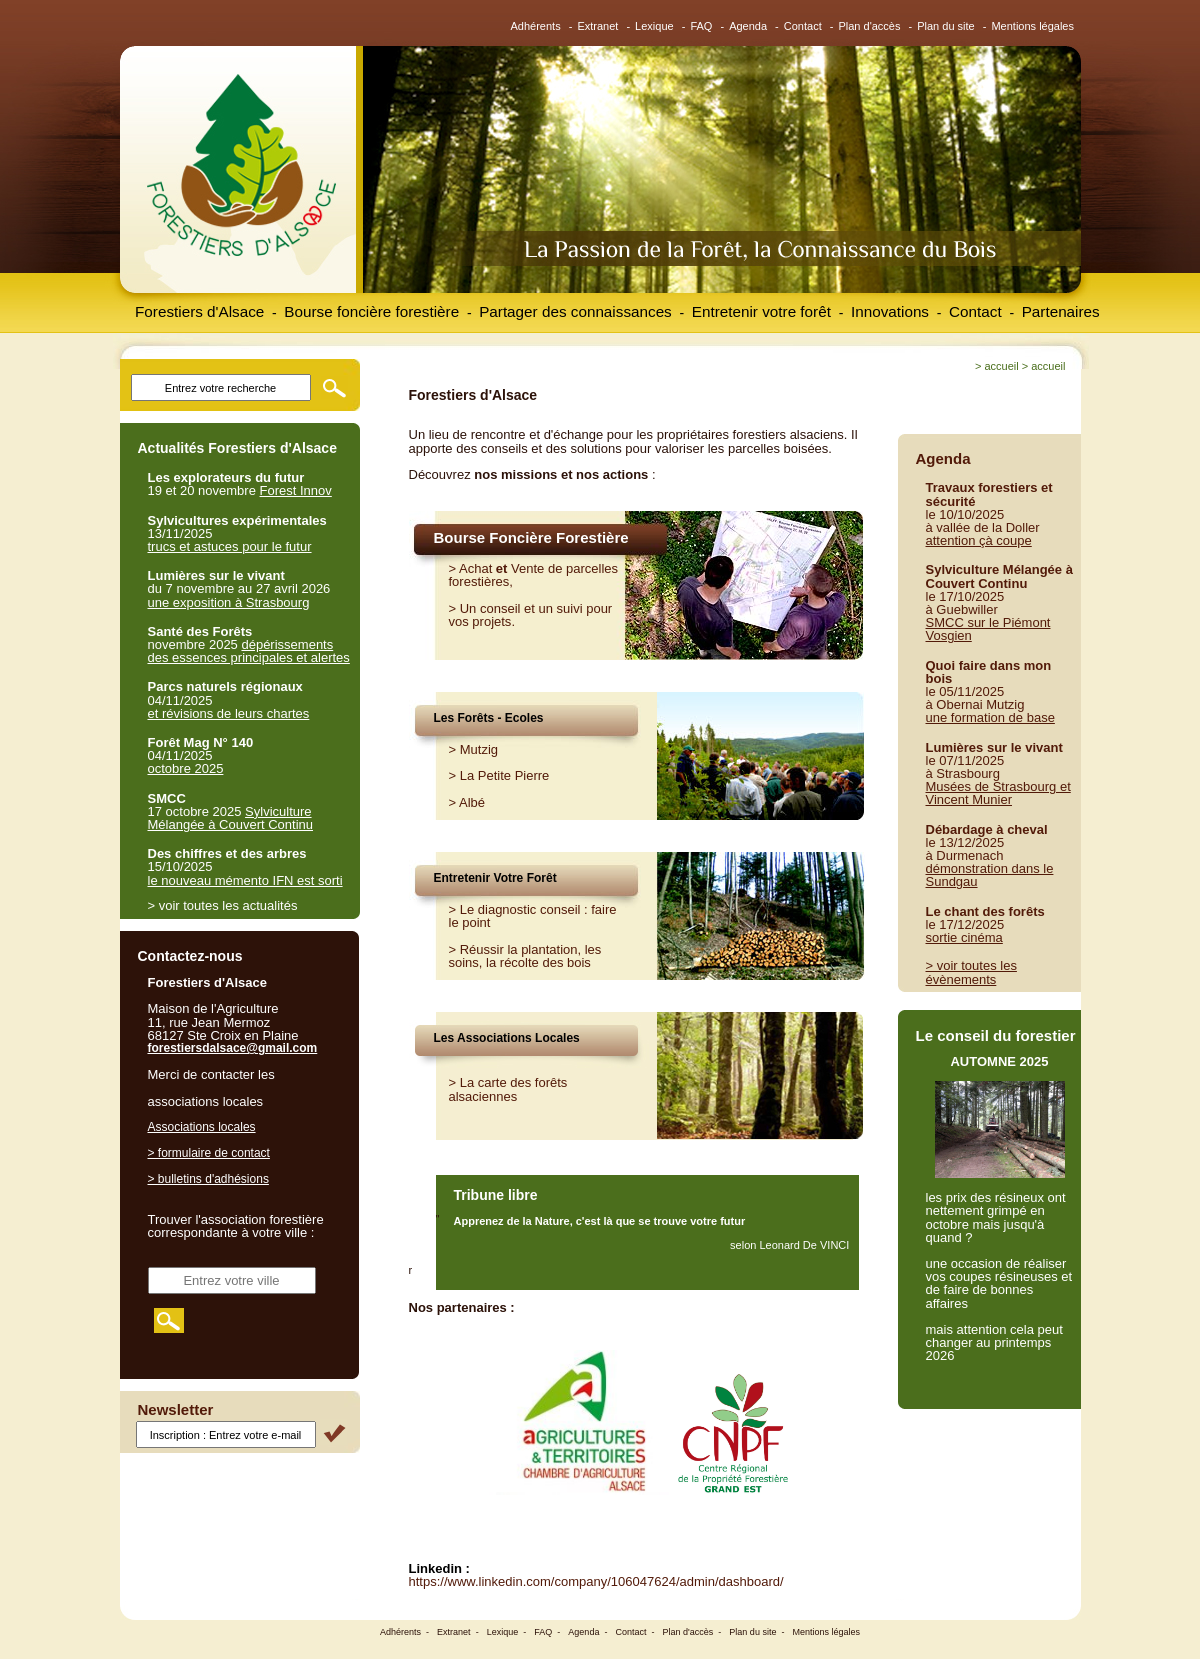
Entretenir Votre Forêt (495, 878)
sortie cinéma (964, 937)
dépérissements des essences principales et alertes (249, 651)
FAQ (701, 26)
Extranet (597, 26)
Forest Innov (296, 490)
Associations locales (202, 1127)
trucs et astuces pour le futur (230, 546)
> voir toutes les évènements (971, 972)
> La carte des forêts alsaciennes (508, 1089)
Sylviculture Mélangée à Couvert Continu (231, 818)
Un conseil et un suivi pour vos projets (531, 615)
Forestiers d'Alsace (199, 311)
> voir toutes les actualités (223, 905)
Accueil (1001, 366)
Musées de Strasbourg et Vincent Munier (998, 793)
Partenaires (1061, 311)
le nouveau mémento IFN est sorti (245, 880)
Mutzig (479, 749)
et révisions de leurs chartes (229, 713)
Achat (475, 568)
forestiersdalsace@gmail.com (233, 1048)
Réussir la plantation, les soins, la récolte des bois (525, 956)
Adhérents (536, 26)
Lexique (654, 26)
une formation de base (990, 717)
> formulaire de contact (209, 1153)
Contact (803, 26)
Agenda (748, 26)
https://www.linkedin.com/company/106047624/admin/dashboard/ (596, 1581)
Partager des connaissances (575, 311)
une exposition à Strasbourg (229, 602)
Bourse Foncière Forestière (531, 537)
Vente (527, 568)
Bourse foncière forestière (371, 311)
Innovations (890, 311)
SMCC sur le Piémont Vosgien (988, 629)
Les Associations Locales (507, 1038)
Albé (472, 802)
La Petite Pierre (505, 775)
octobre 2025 (186, 768)
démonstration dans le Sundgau (990, 875)
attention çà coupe (979, 540)
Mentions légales (1032, 26)
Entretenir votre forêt (761, 311)
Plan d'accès (869, 26)
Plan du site (945, 26)
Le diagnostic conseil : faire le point (533, 916)
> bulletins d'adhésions (208, 1179)
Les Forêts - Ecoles (489, 718)
